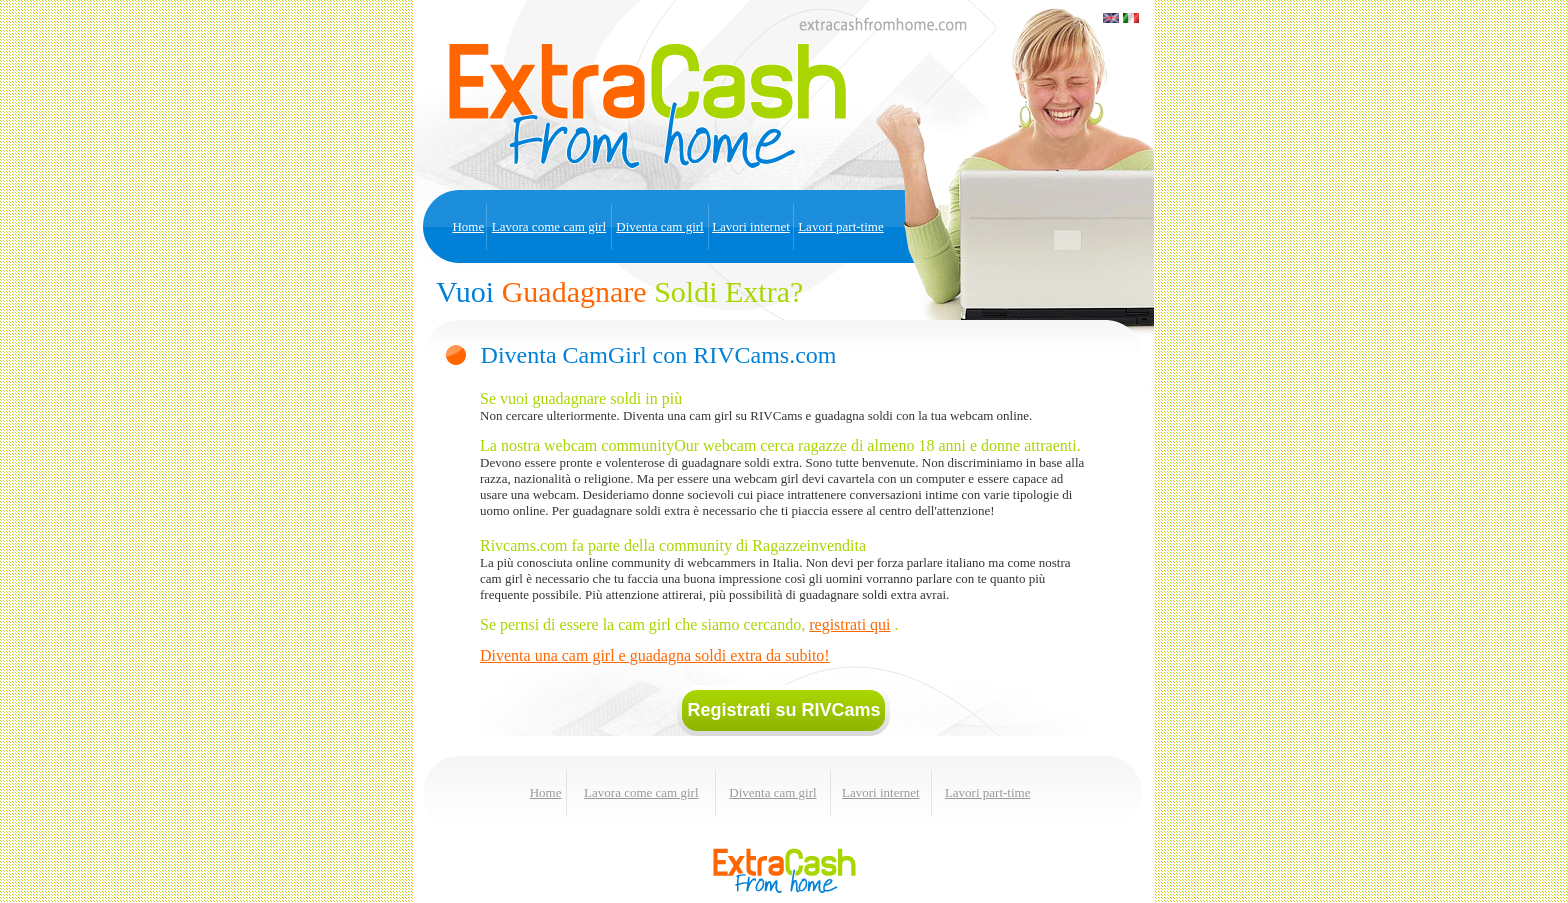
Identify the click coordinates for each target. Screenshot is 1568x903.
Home (468, 226)
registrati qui (849, 624)
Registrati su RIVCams (783, 710)
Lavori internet (751, 226)
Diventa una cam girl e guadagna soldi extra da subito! (655, 655)
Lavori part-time (841, 226)
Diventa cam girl (659, 226)
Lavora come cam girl (549, 226)
